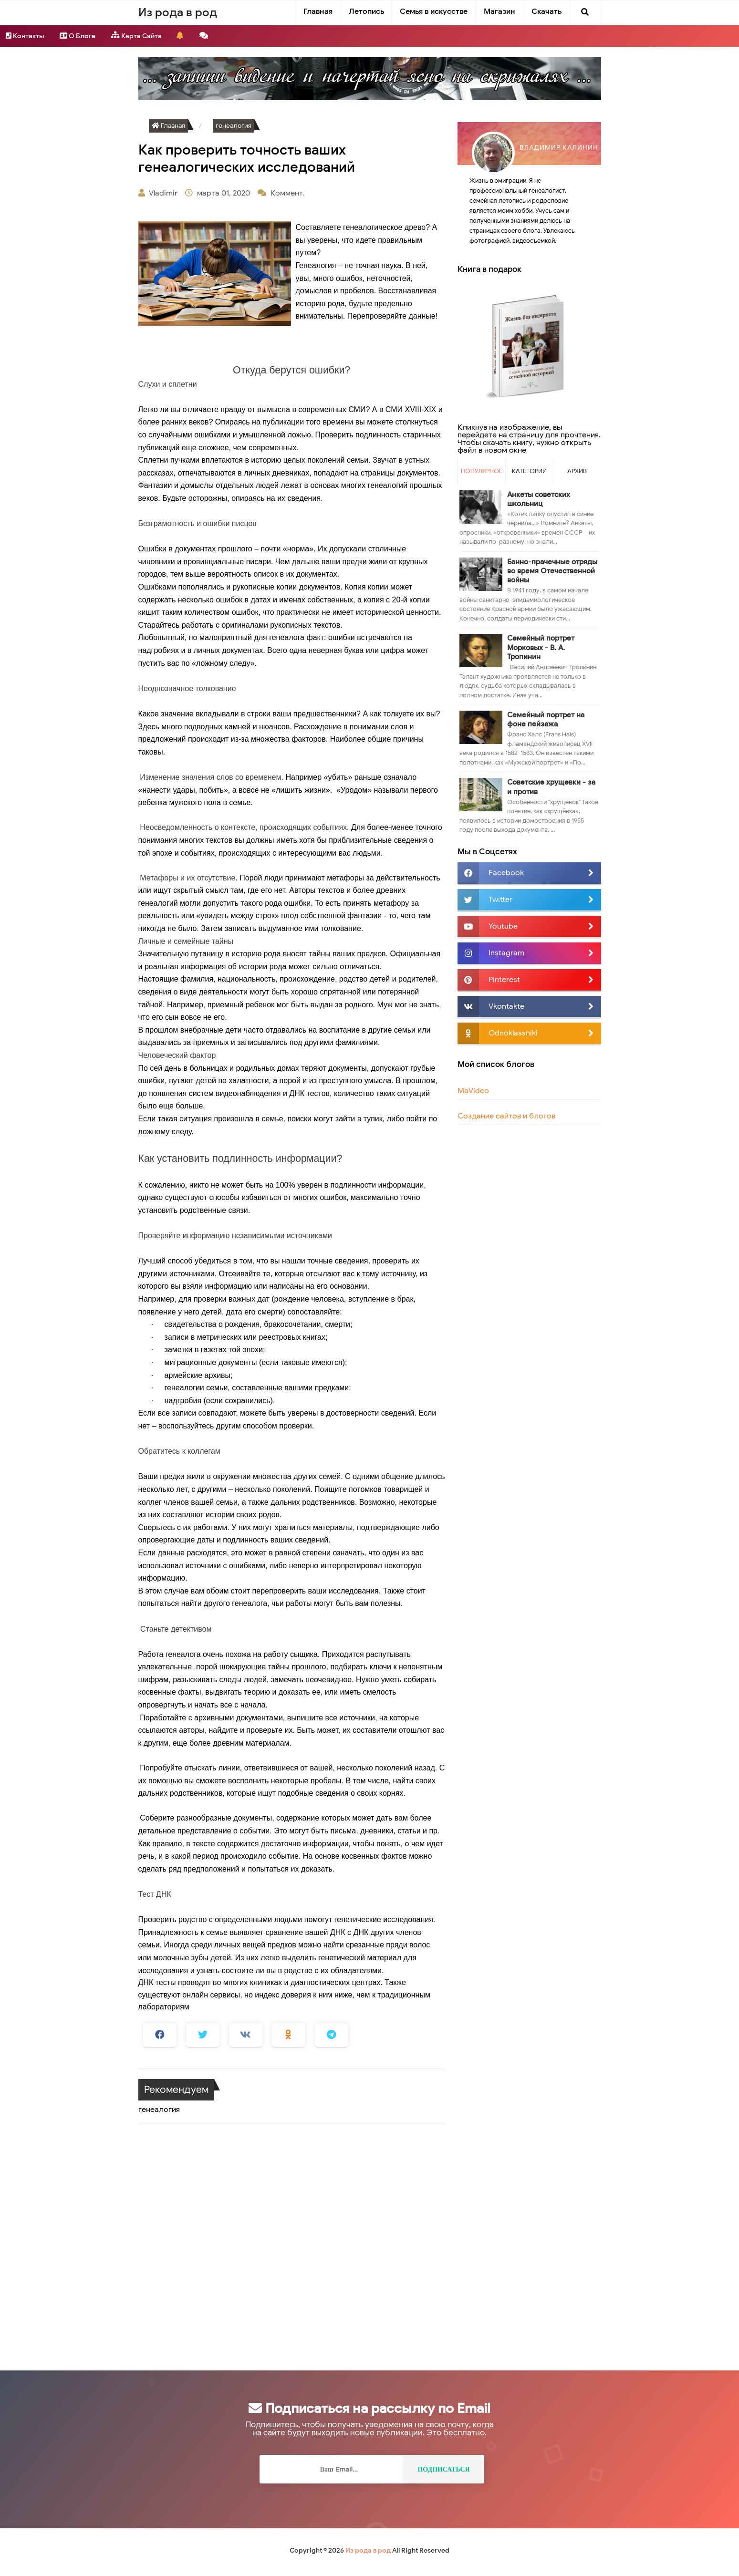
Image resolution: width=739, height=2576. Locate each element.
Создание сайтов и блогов (506, 1116)
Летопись (366, 11)
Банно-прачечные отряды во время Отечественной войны (552, 571)
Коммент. (289, 193)
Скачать (546, 11)
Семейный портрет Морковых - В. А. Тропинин (540, 647)
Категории (529, 471)
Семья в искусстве (434, 11)
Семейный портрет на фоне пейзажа (545, 719)
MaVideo (473, 1091)
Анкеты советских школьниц (538, 499)
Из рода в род (368, 2550)
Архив (577, 471)
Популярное (481, 471)
